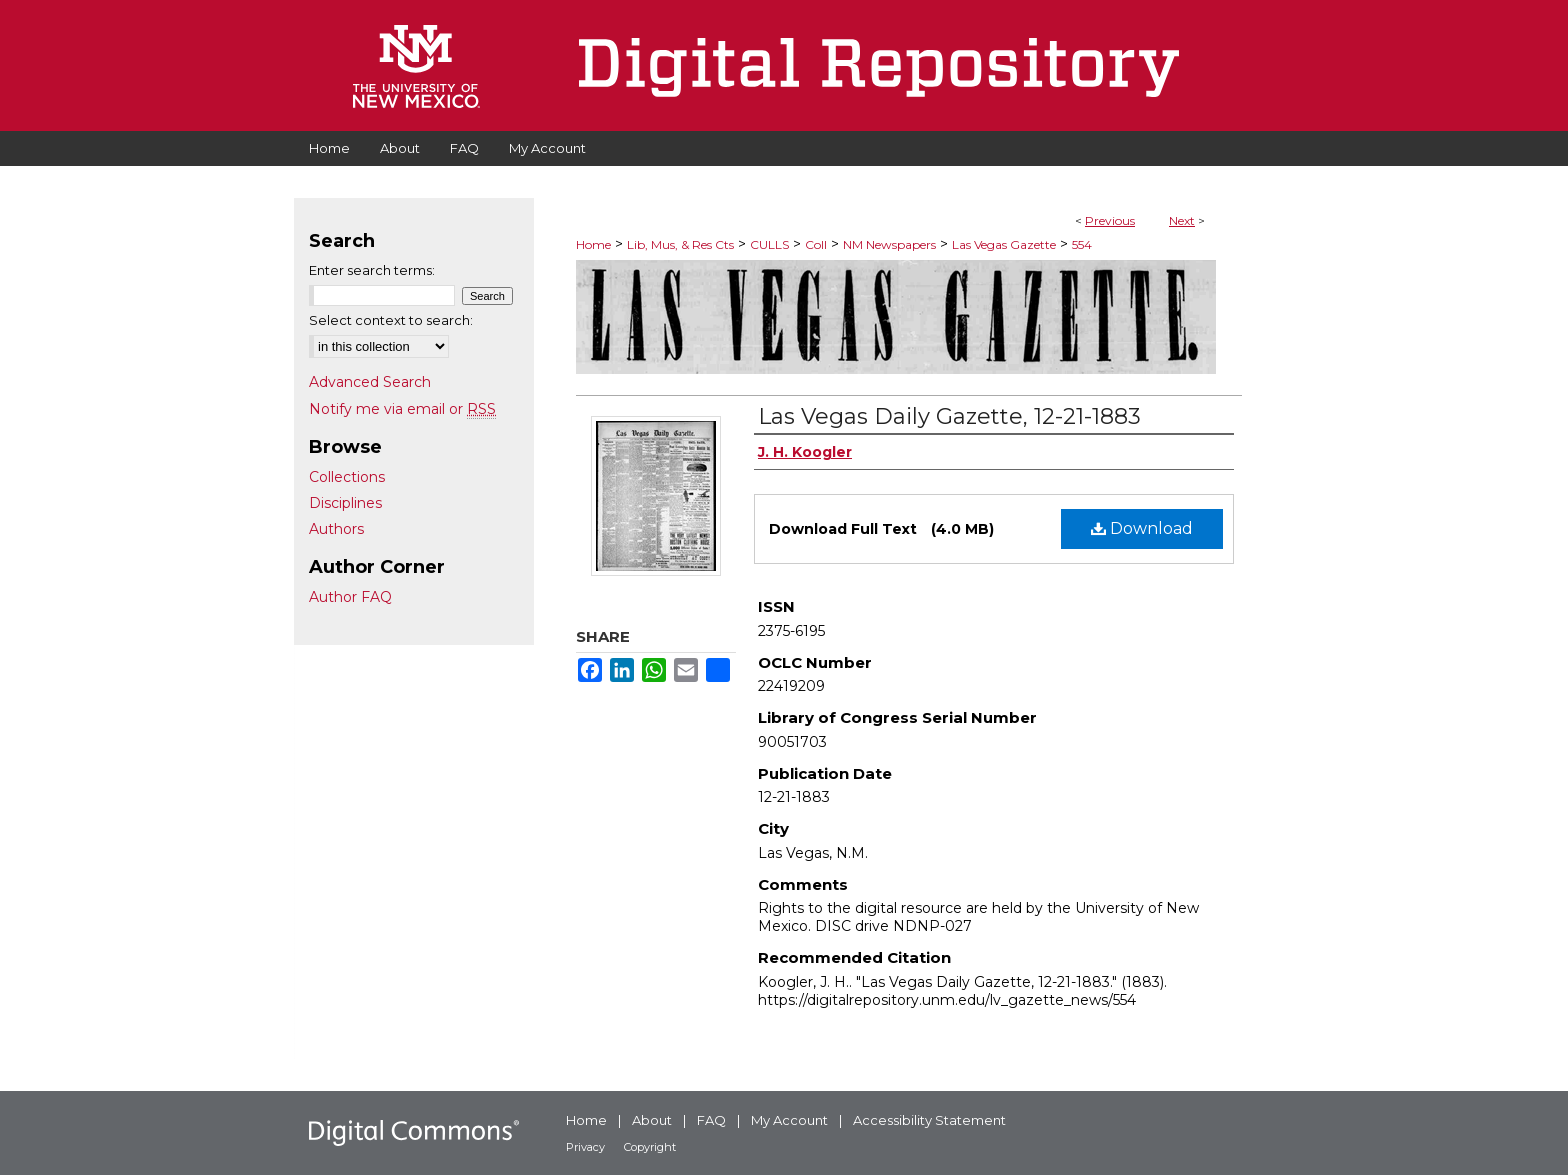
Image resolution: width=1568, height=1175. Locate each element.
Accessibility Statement (929, 1120)
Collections (347, 477)
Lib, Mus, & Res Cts (680, 244)
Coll (816, 244)
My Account (789, 1120)
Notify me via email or (402, 409)
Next (1182, 220)
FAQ (711, 1120)
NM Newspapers (889, 244)
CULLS (769, 244)
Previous (1110, 220)
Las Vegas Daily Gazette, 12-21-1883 (949, 416)
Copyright (650, 1147)
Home (593, 244)
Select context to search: (391, 320)
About (652, 1120)
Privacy (585, 1147)
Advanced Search (370, 382)
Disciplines (345, 503)
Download (1142, 528)
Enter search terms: (372, 270)
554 (1082, 244)
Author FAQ (350, 597)
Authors (336, 529)
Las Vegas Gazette (1004, 244)
